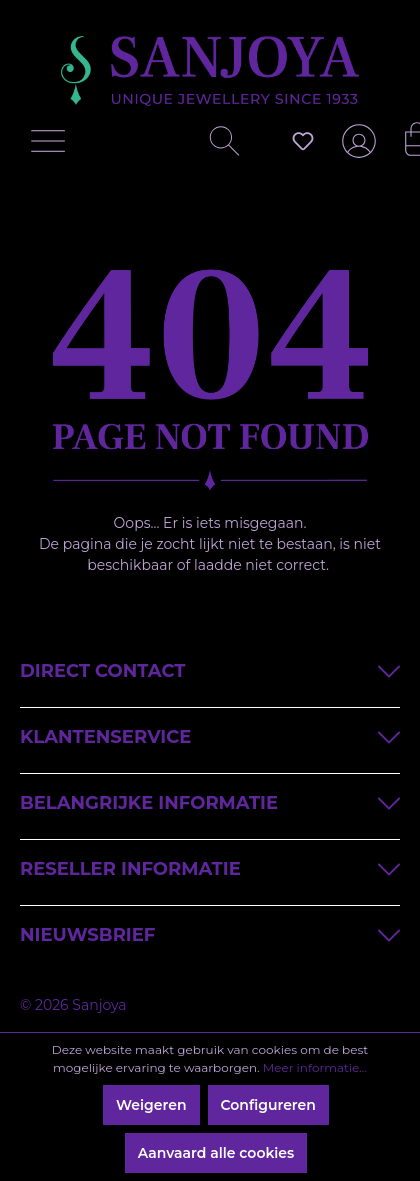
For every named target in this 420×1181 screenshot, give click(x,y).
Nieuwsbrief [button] (210, 933)
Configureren (268, 1105)
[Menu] (53, 146)
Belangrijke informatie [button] (210, 801)
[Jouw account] (355, 149)
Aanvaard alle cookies (216, 1153)
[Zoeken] (217, 146)
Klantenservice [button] (210, 735)
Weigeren (151, 1105)
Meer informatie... (315, 1067)
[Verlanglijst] (303, 141)
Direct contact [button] (210, 669)
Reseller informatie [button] (210, 867)
